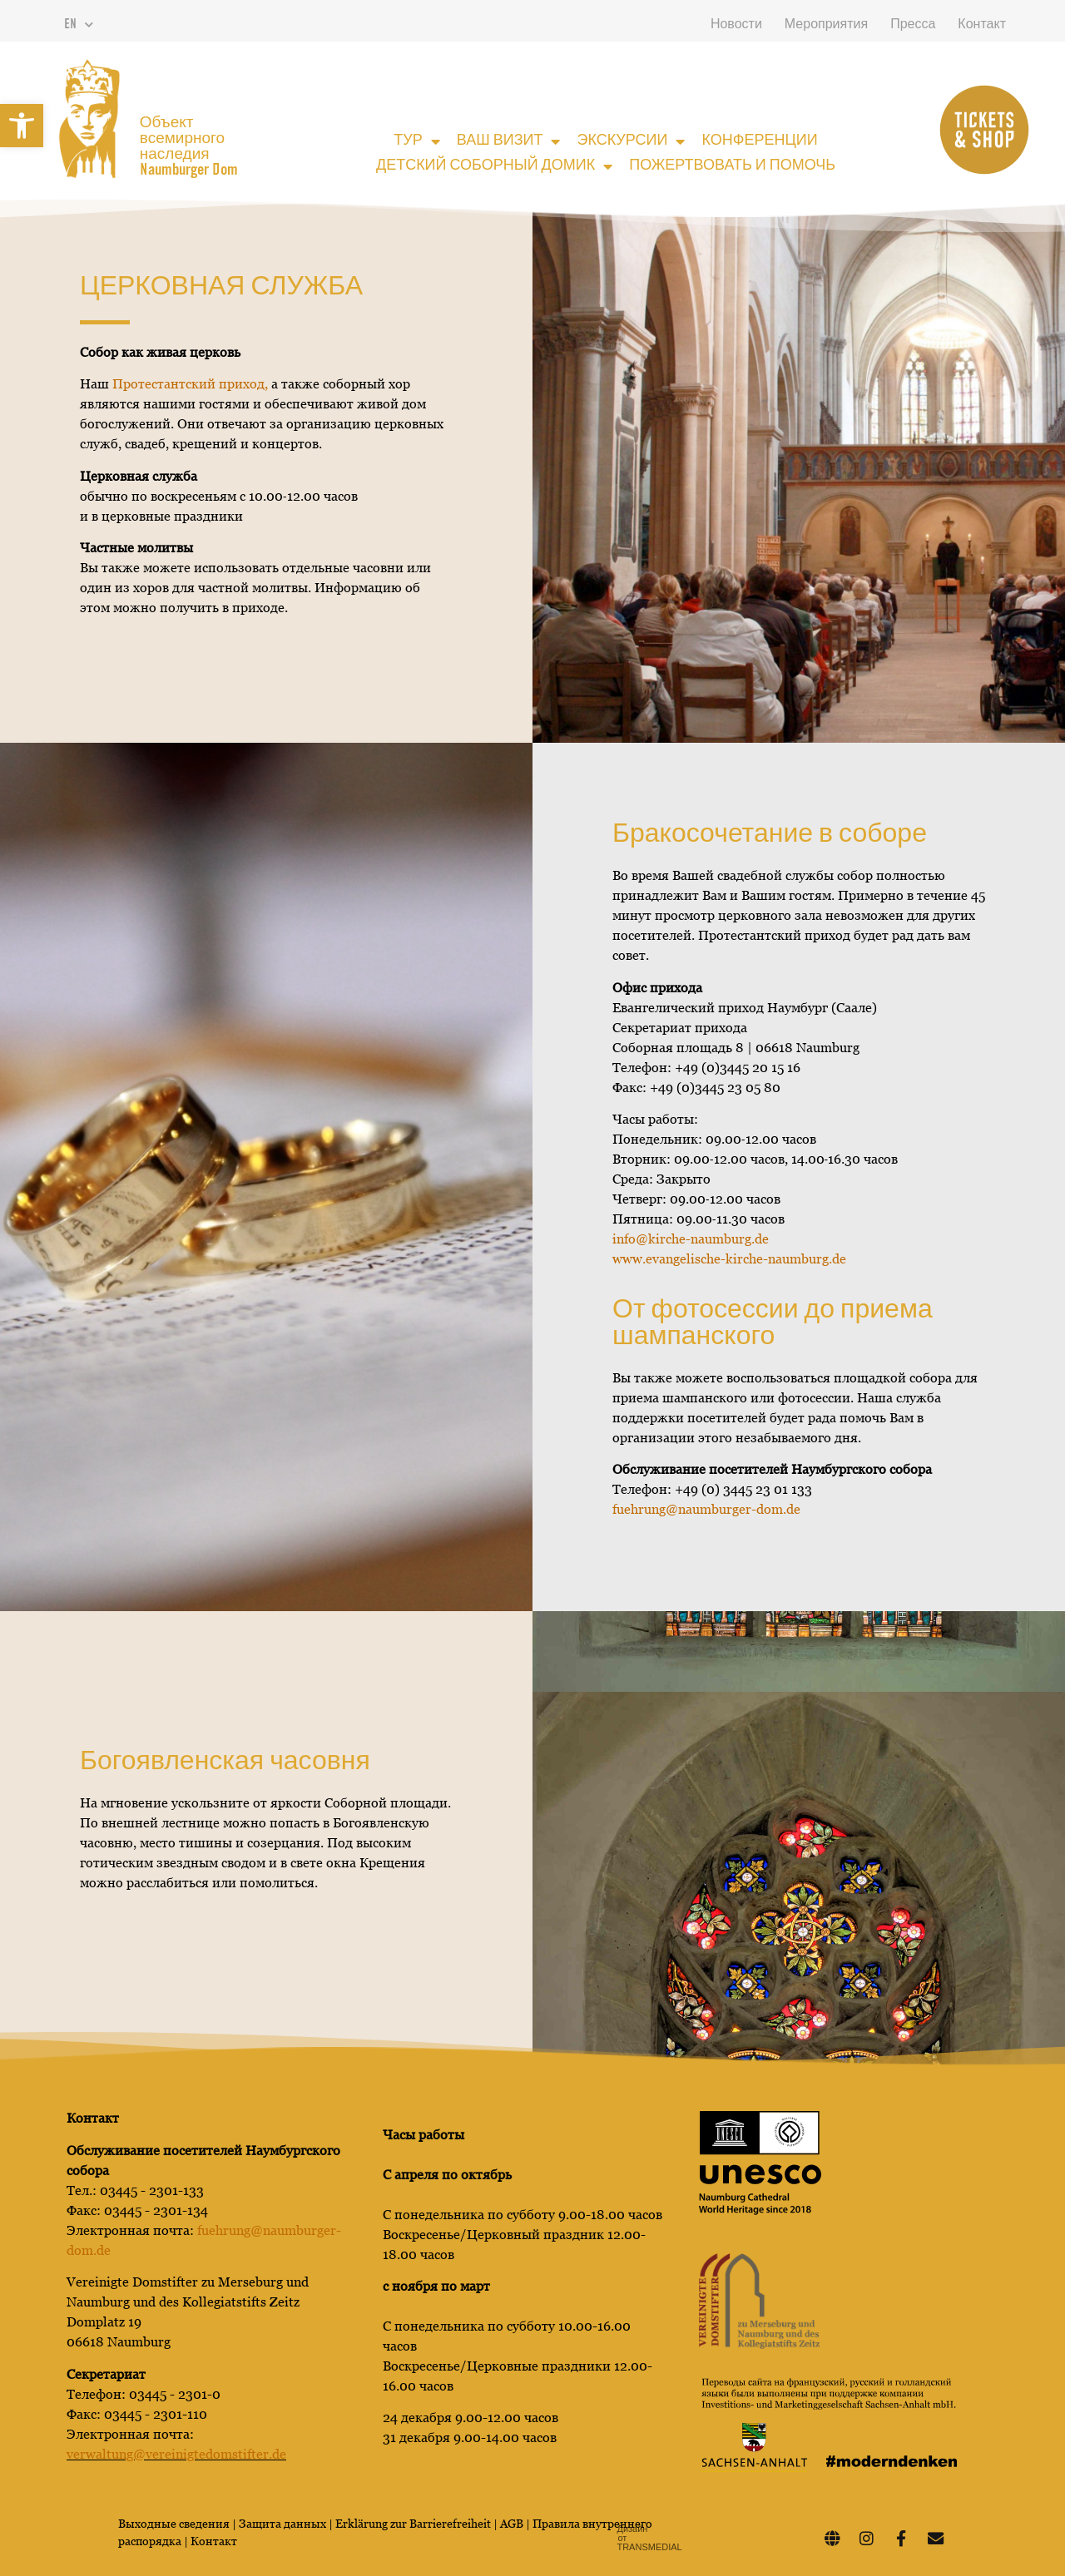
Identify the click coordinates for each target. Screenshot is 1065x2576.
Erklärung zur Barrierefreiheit (413, 2523)
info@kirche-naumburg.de (690, 1239)
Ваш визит (509, 141)
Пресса (912, 25)
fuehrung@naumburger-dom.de (706, 1509)
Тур (416, 141)
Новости (736, 25)
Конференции (759, 141)
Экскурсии (631, 141)
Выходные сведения (174, 2523)
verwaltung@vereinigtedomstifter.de (176, 2454)
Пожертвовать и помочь (732, 166)
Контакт (982, 25)
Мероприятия (826, 25)
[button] (21, 125)
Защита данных (284, 2523)
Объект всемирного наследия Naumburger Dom (189, 147)
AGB (511, 2523)
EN (78, 25)
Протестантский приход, (190, 384)
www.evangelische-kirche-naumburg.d (729, 1259)
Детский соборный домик (494, 166)
